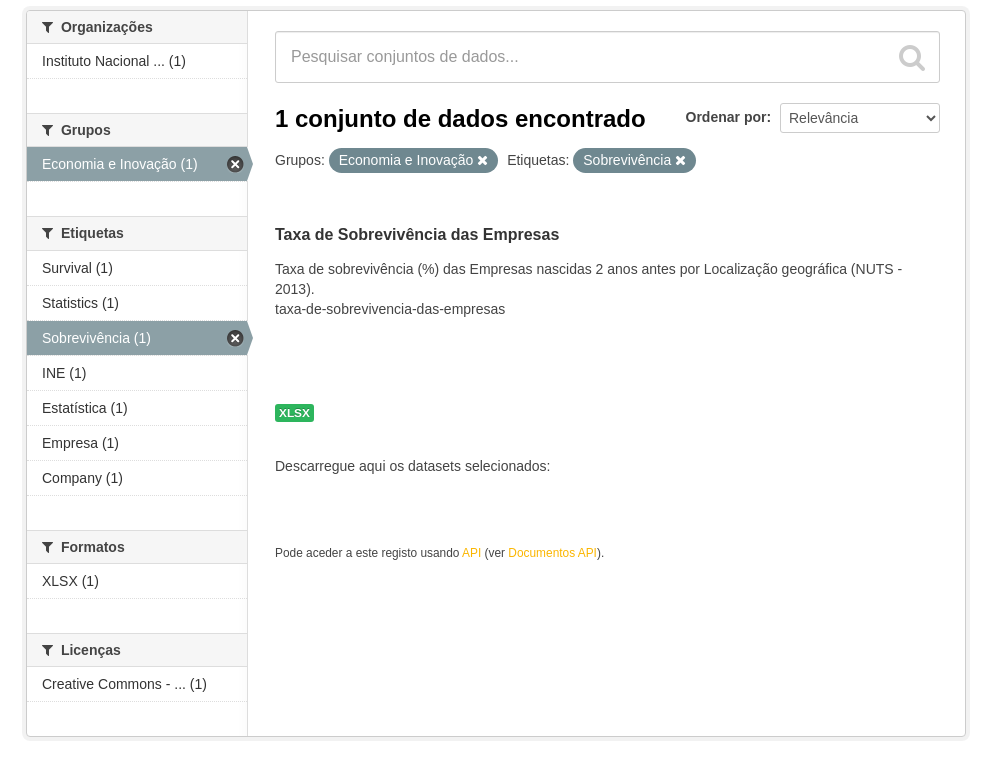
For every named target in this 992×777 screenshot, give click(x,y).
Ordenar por (726, 117)
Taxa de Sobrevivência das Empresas (417, 234)
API (471, 553)
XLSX (294, 413)
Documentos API (552, 553)
